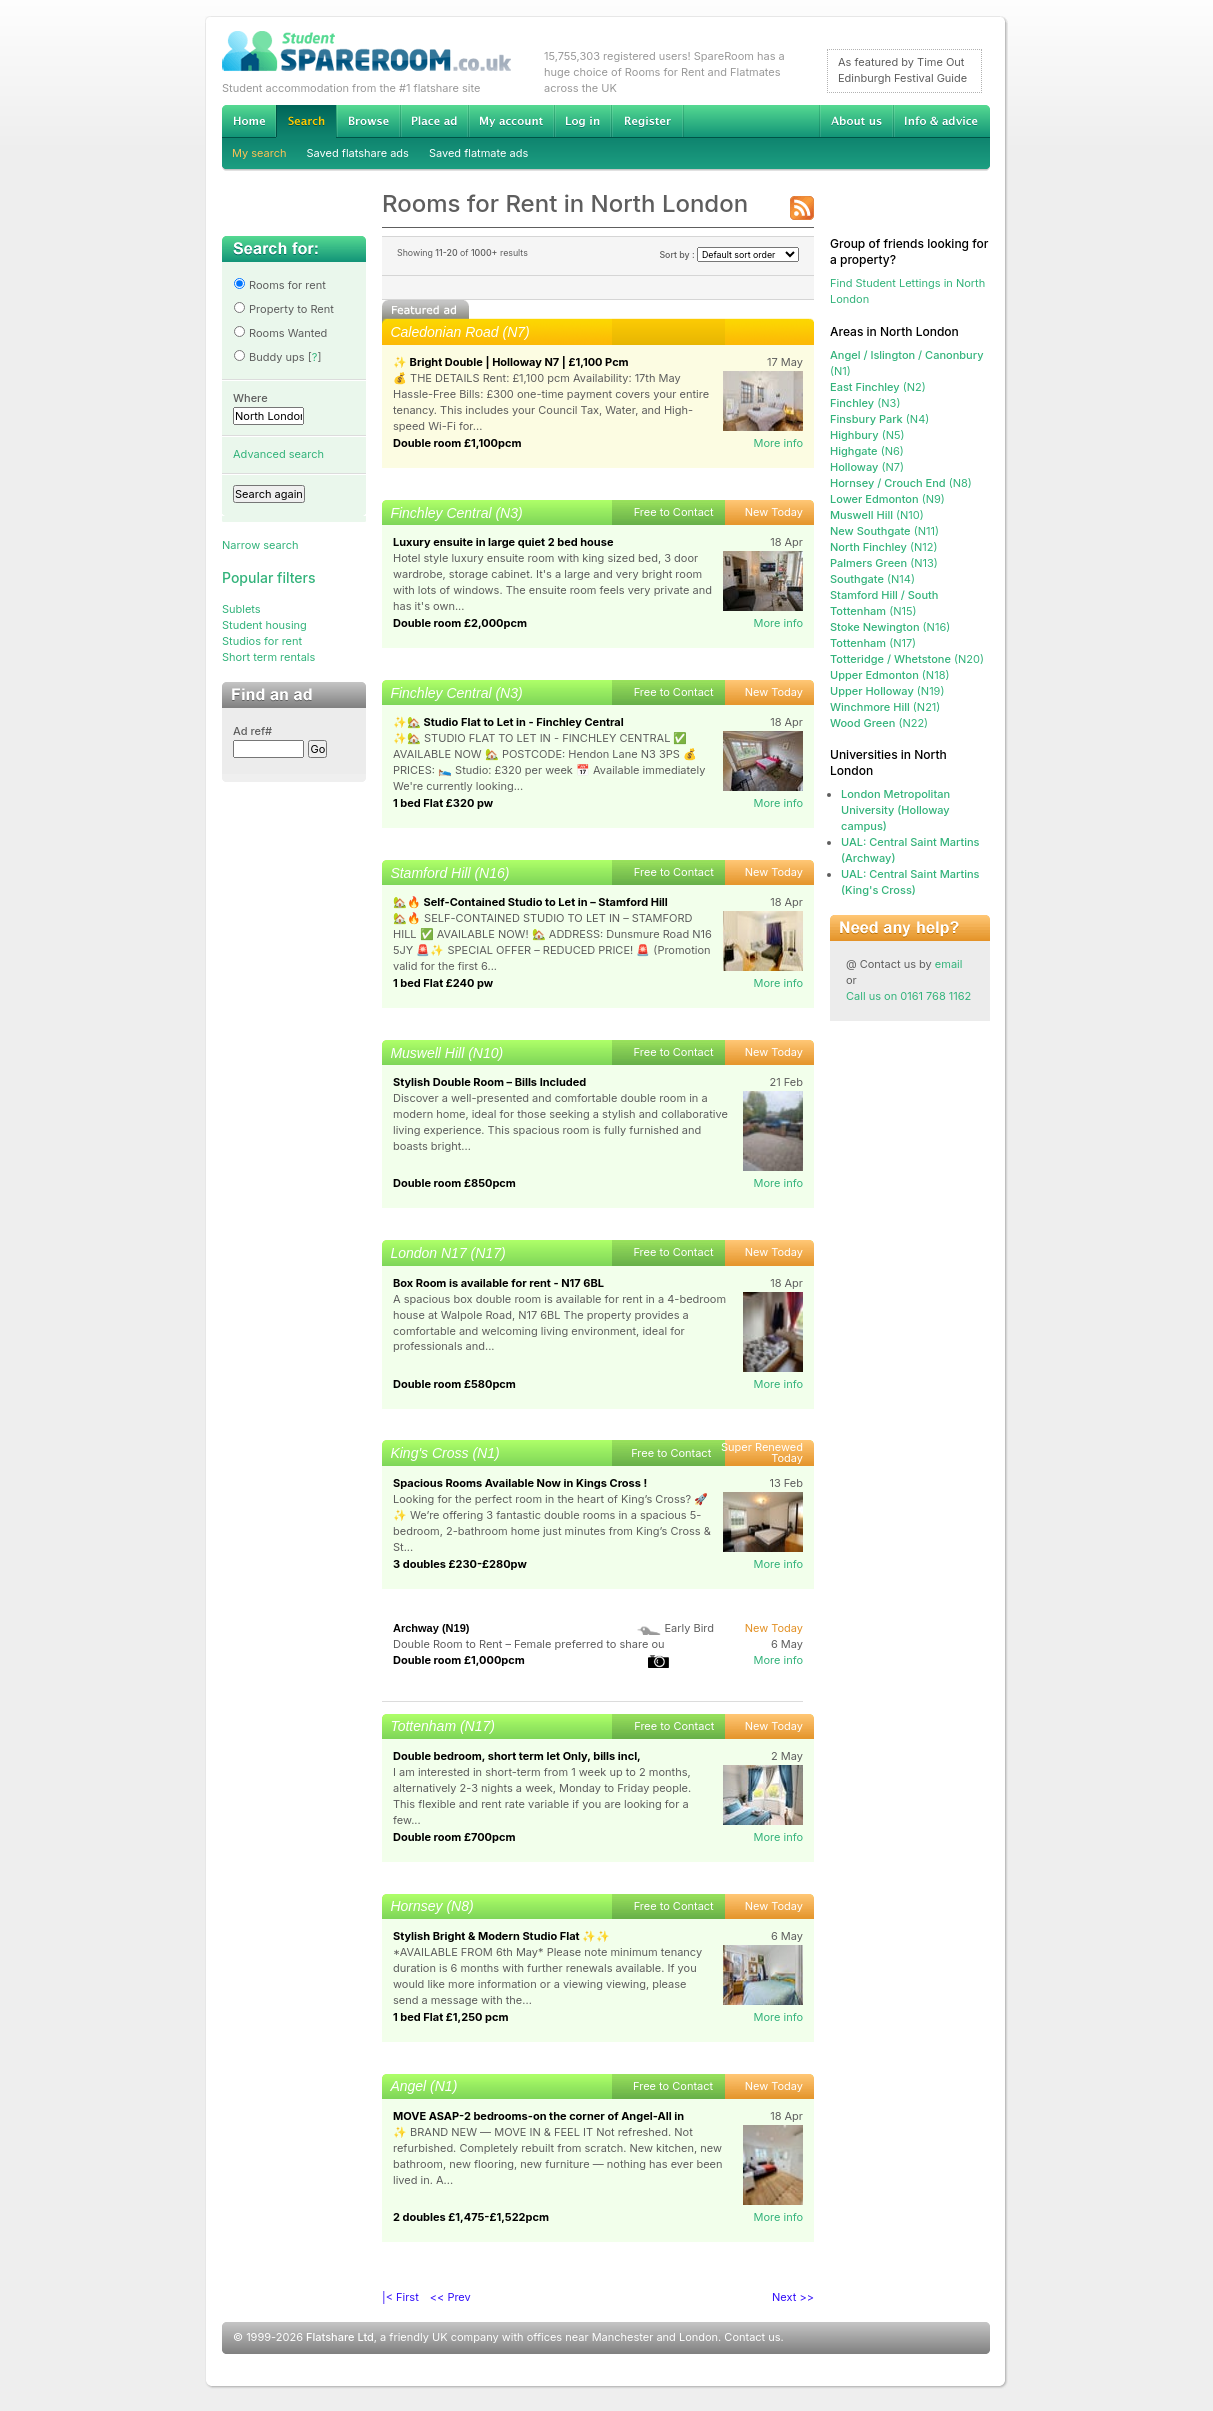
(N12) (884, 547)
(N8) (901, 483)
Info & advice (941, 121)
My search (259, 153)
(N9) (887, 499)
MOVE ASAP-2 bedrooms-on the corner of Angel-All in (538, 2116)
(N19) (887, 691)
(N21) (885, 707)
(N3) (865, 403)
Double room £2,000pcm (460, 623)
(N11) (884, 531)
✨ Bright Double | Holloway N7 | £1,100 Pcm (511, 362)
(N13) (884, 563)
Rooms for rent (279, 285)
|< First (400, 2297)
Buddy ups (269, 357)
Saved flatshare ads (358, 153)
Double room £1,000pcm (459, 1660)
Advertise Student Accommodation (434, 121)
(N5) (867, 435)
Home (249, 121)
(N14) (872, 579)
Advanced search (278, 454)
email (949, 964)
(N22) (879, 723)
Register (647, 121)
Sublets (241, 609)
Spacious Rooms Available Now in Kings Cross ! (520, 1483)
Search (306, 121)
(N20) (907, 659)
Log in (582, 121)
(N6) (867, 451)
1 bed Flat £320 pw (443, 803)
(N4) (879, 419)
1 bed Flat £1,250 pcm (451, 2017)
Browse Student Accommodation (368, 121)
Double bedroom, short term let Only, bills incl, (517, 1756)
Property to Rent (283, 309)
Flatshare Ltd (340, 2337)
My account (511, 121)
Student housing (264, 625)
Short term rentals (268, 657)
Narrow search (260, 545)
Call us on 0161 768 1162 (908, 996)
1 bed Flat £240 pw (443, 983)
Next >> (793, 2297)
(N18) (889, 675)
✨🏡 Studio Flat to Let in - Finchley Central (508, 722)
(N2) (878, 387)
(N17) (873, 643)
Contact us (752, 2337)
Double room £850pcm (454, 1183)
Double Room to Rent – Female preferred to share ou (529, 1644)
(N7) (867, 467)
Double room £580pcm (454, 1384)
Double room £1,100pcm (457, 443)
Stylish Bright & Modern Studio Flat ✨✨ (501, 1936)
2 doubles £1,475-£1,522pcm (471, 2217)
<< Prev (450, 2297)
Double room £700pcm (454, 1837)
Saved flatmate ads (478, 153)
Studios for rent (262, 641)
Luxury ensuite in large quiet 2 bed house (503, 542)
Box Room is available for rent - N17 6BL (498, 1283)
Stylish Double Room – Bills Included (489, 1082)
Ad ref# (252, 731)
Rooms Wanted (280, 333)
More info (778, 443)
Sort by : (729, 254)
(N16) (890, 627)
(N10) (877, 515)
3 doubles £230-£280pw (460, 1564)
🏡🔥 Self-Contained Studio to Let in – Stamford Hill (530, 902)
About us (856, 121)
